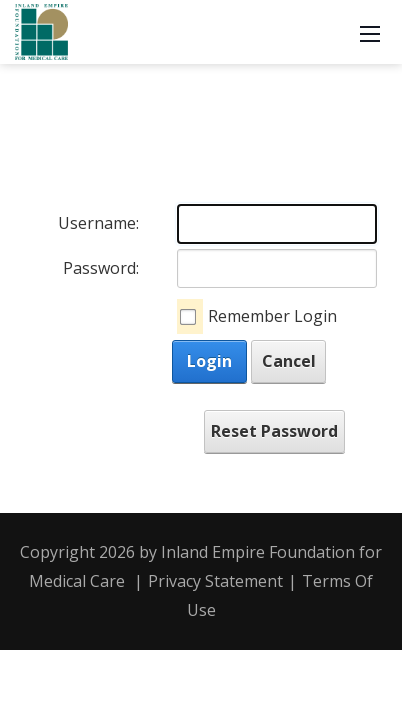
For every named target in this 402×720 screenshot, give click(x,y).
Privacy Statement (215, 581)
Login (209, 361)
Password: (101, 268)
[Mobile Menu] (370, 32)
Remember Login (272, 316)
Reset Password (274, 431)
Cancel (289, 361)
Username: (98, 223)
